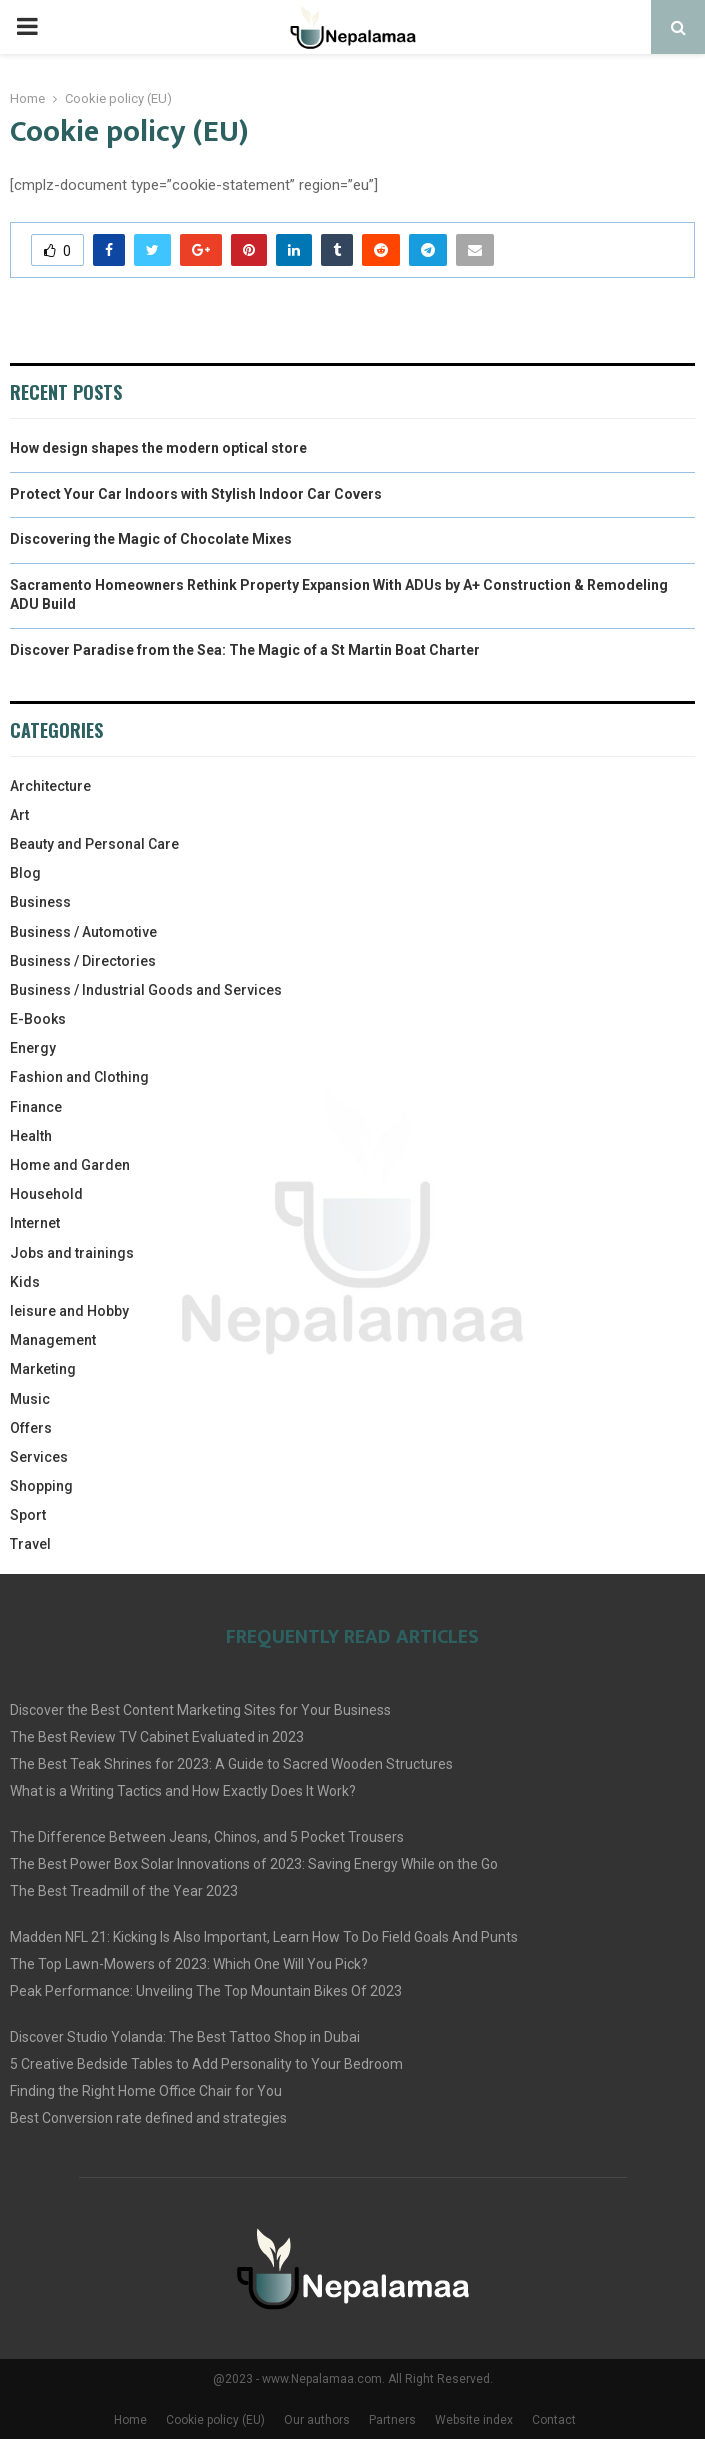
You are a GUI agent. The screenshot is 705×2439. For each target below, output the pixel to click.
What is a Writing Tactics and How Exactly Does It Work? (183, 1791)
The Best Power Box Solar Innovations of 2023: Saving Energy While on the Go (254, 1864)
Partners (392, 2420)
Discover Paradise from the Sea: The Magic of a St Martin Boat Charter (245, 650)
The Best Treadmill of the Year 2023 (124, 1891)
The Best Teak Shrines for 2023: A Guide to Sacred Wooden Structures (231, 1764)
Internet (35, 1223)
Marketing (43, 1369)
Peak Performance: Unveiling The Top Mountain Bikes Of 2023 (206, 1991)
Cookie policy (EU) (215, 2420)
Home (130, 2420)
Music (30, 1399)
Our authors (317, 2420)
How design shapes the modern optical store (158, 448)
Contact (554, 2420)
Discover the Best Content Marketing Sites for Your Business (200, 1710)
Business (40, 902)
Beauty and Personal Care (94, 844)
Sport (28, 1515)
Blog (25, 873)
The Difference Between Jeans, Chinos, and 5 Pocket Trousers (207, 1837)
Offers (31, 1428)
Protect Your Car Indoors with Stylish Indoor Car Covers (196, 494)
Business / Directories (83, 961)
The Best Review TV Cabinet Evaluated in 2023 (157, 1737)
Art (19, 815)
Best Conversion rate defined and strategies (148, 2118)
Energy (33, 1048)
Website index (474, 2420)
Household (46, 1194)
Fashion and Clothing (79, 1077)
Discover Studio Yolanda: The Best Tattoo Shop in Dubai (185, 2037)
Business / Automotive (83, 932)
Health (31, 1136)
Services (39, 1457)
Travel (30, 1544)
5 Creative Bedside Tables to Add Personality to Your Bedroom (206, 2064)
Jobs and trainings (72, 1253)
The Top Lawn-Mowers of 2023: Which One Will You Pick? (189, 1964)
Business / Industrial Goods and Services (146, 990)
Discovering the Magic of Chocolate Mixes (151, 539)
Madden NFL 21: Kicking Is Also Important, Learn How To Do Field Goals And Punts (264, 1937)
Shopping (41, 1486)
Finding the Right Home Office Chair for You (146, 2091)
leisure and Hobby (69, 1311)
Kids (25, 1282)
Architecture (50, 786)
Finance (36, 1107)
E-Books (38, 1019)
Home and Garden (70, 1165)
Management (53, 1340)
